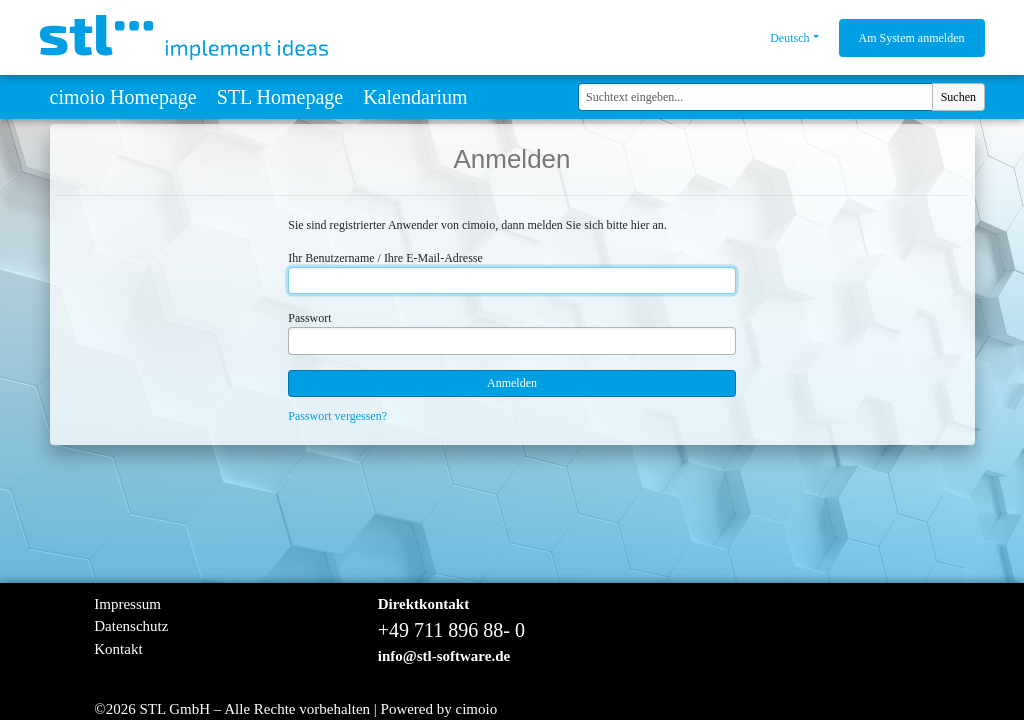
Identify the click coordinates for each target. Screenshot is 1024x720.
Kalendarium (415, 97)
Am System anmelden (912, 38)
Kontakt (118, 649)
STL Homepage (280, 97)
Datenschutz (131, 626)
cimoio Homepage (123, 97)
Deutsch (789, 38)
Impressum (127, 604)
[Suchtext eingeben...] (756, 97)
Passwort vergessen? (337, 416)
